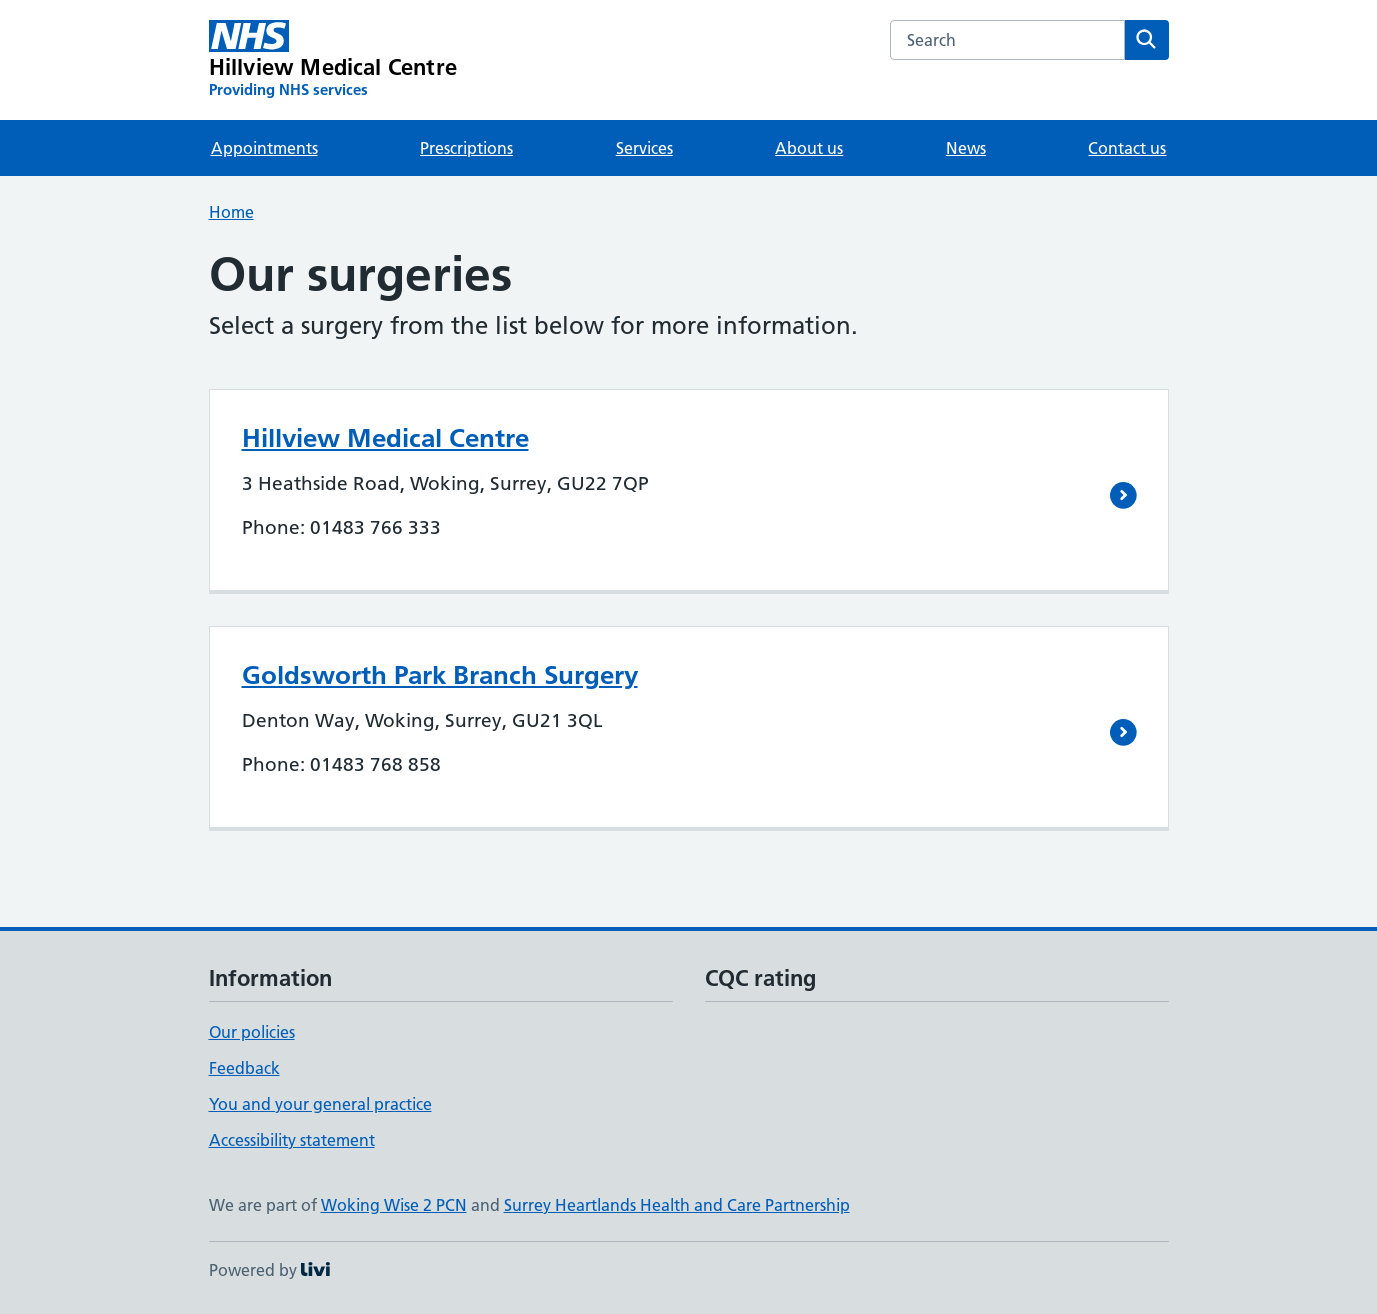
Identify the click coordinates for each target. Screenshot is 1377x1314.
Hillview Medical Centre (385, 438)
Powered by (269, 1270)
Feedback (244, 1068)
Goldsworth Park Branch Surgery (440, 675)
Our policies (252, 1032)
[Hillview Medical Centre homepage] (333, 60)
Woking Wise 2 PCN (394, 1205)
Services (644, 148)
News (966, 148)
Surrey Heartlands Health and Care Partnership (677, 1205)
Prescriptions (466, 148)
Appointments (264, 148)
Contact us (1127, 148)
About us (809, 148)
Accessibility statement (292, 1140)
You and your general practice (320, 1104)
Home (231, 212)
